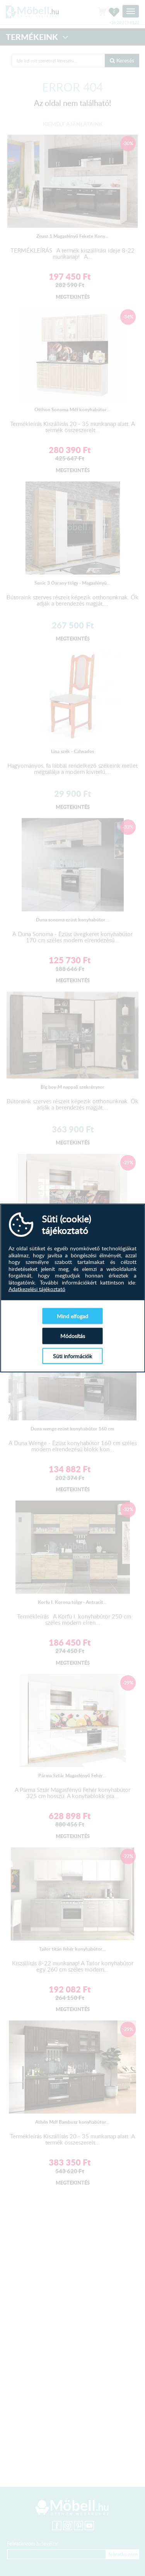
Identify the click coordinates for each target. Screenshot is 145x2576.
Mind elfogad (72, 1315)
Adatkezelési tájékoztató (37, 1289)
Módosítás (72, 1336)
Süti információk (72, 1355)
